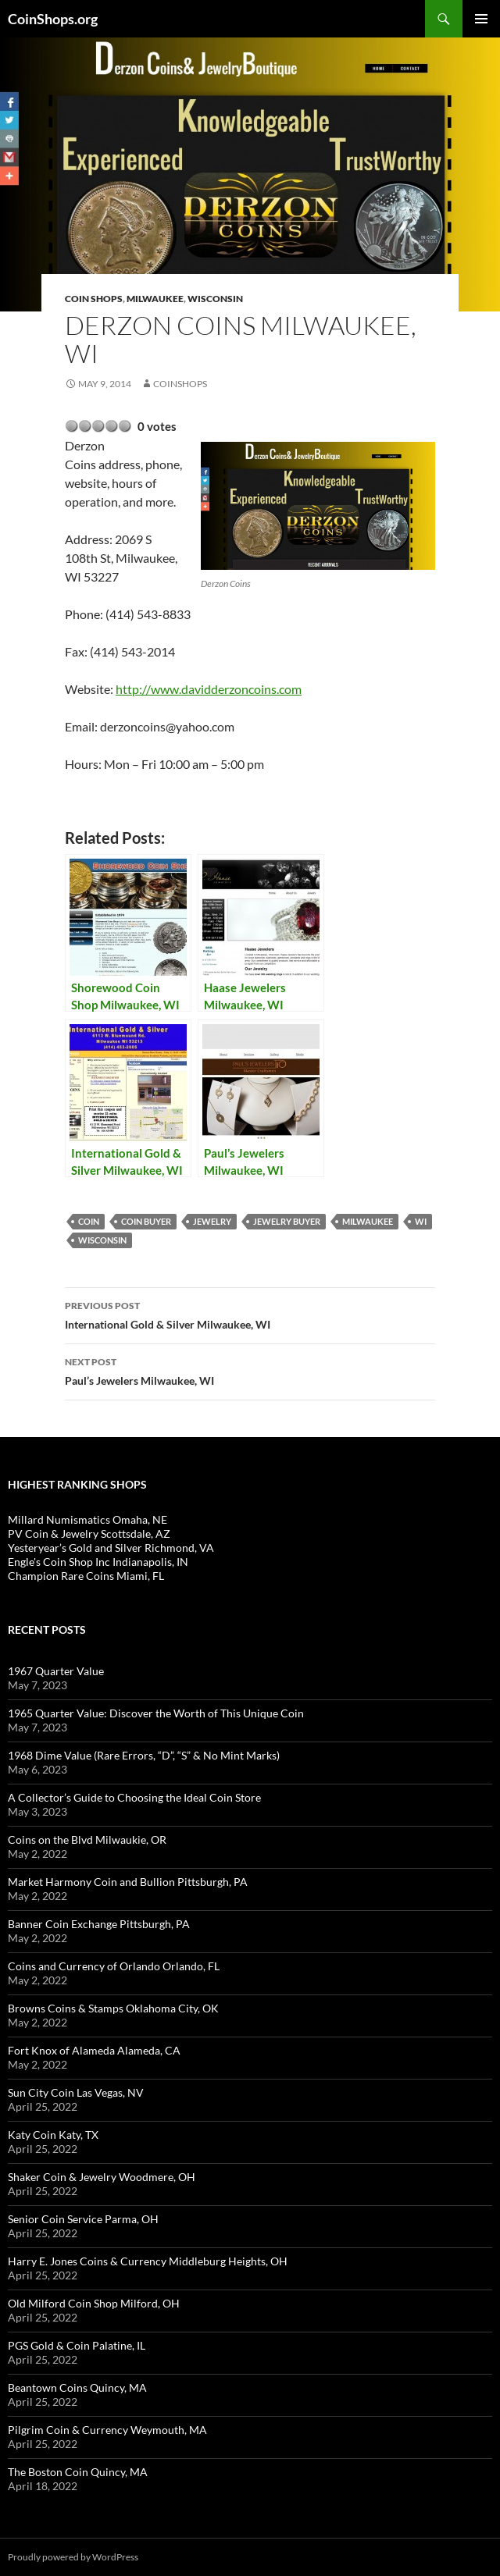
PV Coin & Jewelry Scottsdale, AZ (89, 1533)
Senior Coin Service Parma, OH (83, 2219)
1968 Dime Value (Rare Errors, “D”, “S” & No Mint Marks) (144, 1755)
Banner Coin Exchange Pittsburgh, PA (99, 1923)
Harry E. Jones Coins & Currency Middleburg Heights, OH (148, 2261)
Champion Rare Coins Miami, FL (86, 1575)
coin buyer (146, 1221)
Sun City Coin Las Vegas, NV (76, 2092)
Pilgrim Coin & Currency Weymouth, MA (107, 2429)
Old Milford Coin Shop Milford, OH (94, 2303)
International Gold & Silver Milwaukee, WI (250, 1314)
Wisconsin (215, 298)
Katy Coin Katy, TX (53, 2134)
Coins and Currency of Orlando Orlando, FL (114, 1966)
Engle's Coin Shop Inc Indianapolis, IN (98, 1561)
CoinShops (180, 384)
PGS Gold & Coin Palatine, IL (76, 2345)
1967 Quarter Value (56, 1671)
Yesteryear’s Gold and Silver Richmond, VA (111, 1547)
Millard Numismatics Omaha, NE (87, 1519)
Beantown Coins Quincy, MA (77, 2387)
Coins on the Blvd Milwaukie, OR (87, 1839)
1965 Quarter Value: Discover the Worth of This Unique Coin (156, 1713)
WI (421, 1221)
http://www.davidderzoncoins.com (209, 688)
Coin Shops (94, 298)
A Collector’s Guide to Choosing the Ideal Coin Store (134, 1797)
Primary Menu (481, 18)
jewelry (212, 1221)
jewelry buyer (286, 1221)
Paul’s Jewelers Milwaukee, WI (250, 1370)
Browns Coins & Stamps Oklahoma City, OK (113, 2008)
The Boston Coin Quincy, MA (78, 2471)
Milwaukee (155, 298)
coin (88, 1221)
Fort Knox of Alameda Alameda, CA (94, 2050)
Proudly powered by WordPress (73, 2557)
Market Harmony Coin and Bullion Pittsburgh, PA (128, 1881)
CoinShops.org (53, 18)
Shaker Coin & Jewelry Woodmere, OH (101, 2176)
